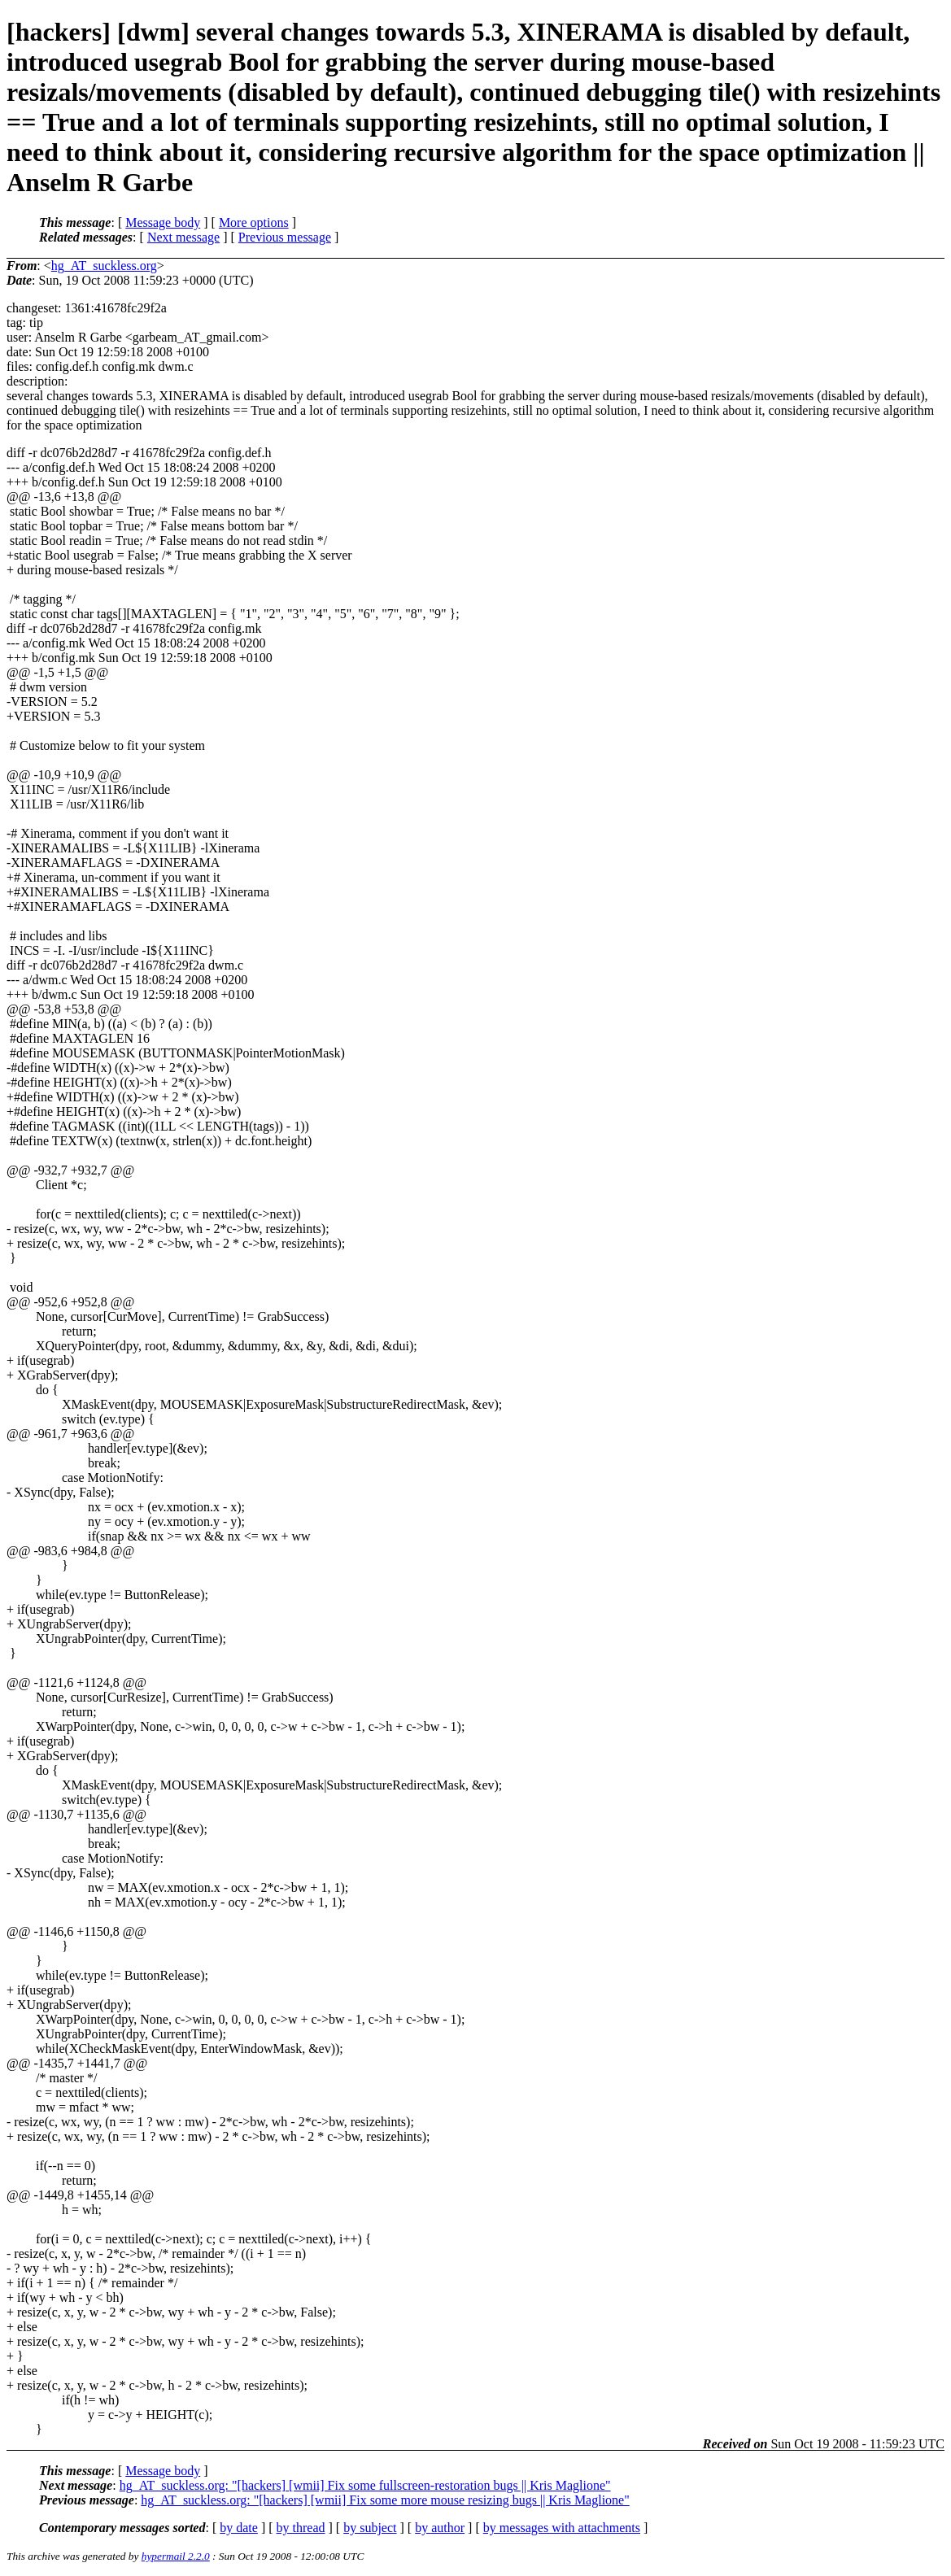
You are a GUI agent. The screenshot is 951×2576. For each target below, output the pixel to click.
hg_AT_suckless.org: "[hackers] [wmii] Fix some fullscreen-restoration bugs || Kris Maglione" (365, 2485)
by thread (301, 2528)
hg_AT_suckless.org (104, 265)
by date (239, 2528)
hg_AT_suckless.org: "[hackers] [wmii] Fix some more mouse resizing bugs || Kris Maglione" (385, 2500)
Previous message (284, 237)
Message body (162, 222)
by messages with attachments (561, 2528)
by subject (369, 2528)
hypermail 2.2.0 (176, 2556)
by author (440, 2528)
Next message (183, 237)
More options (254, 222)
